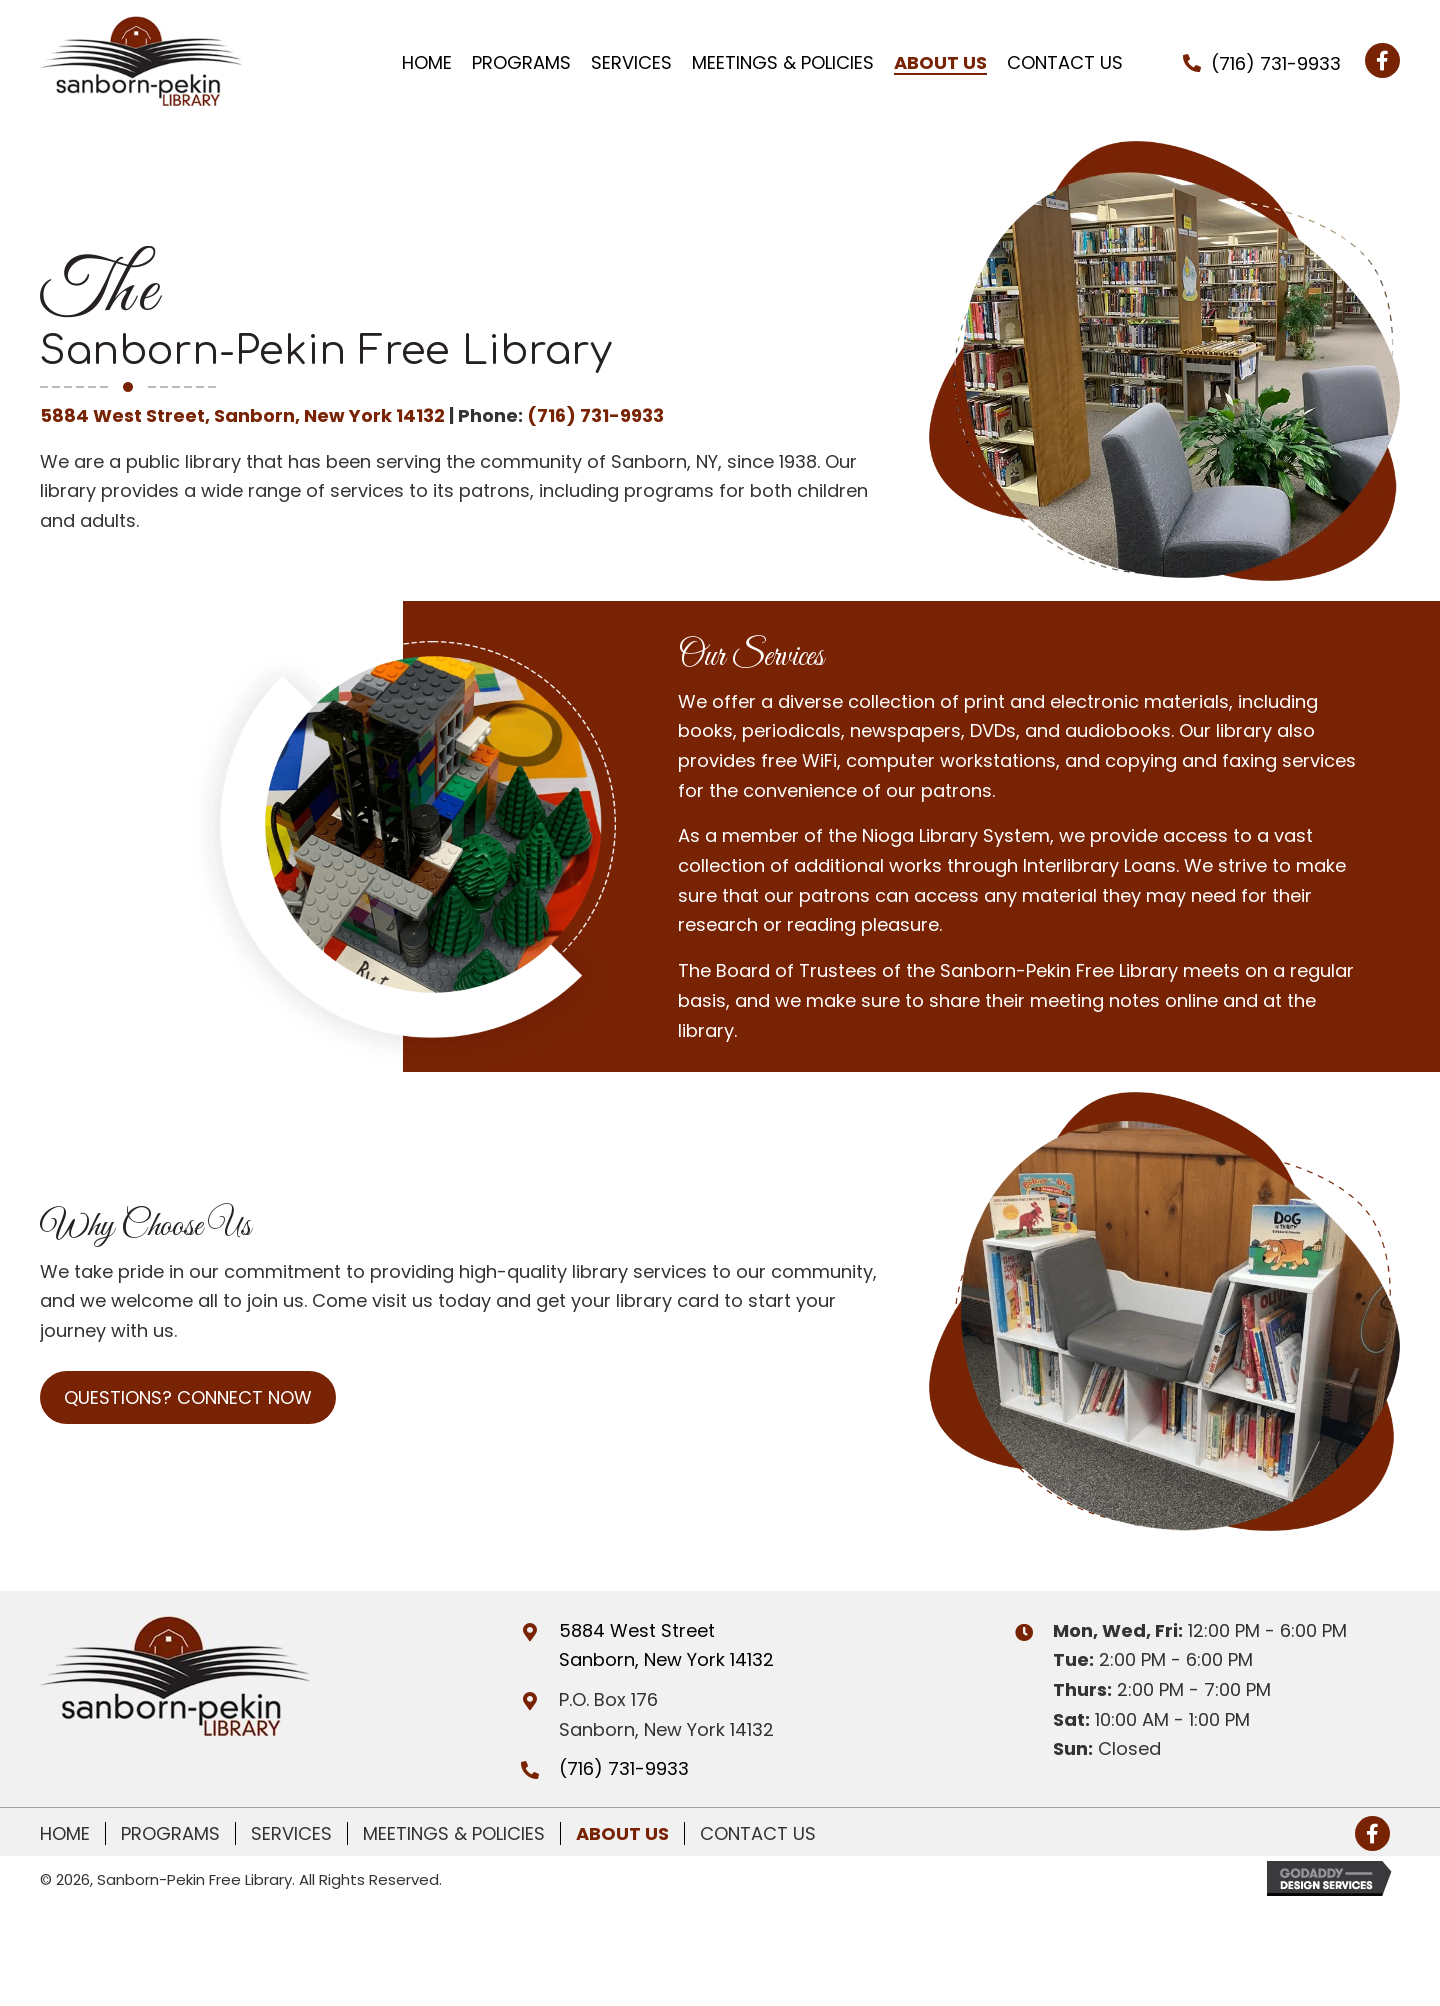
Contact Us (758, 1833)
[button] (1382, 60)
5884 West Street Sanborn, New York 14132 (666, 1645)
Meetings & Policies (454, 1833)
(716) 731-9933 (1276, 63)
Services (291, 1833)
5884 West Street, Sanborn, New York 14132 (242, 415)
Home (65, 1833)
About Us (622, 1833)
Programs (170, 1833)
